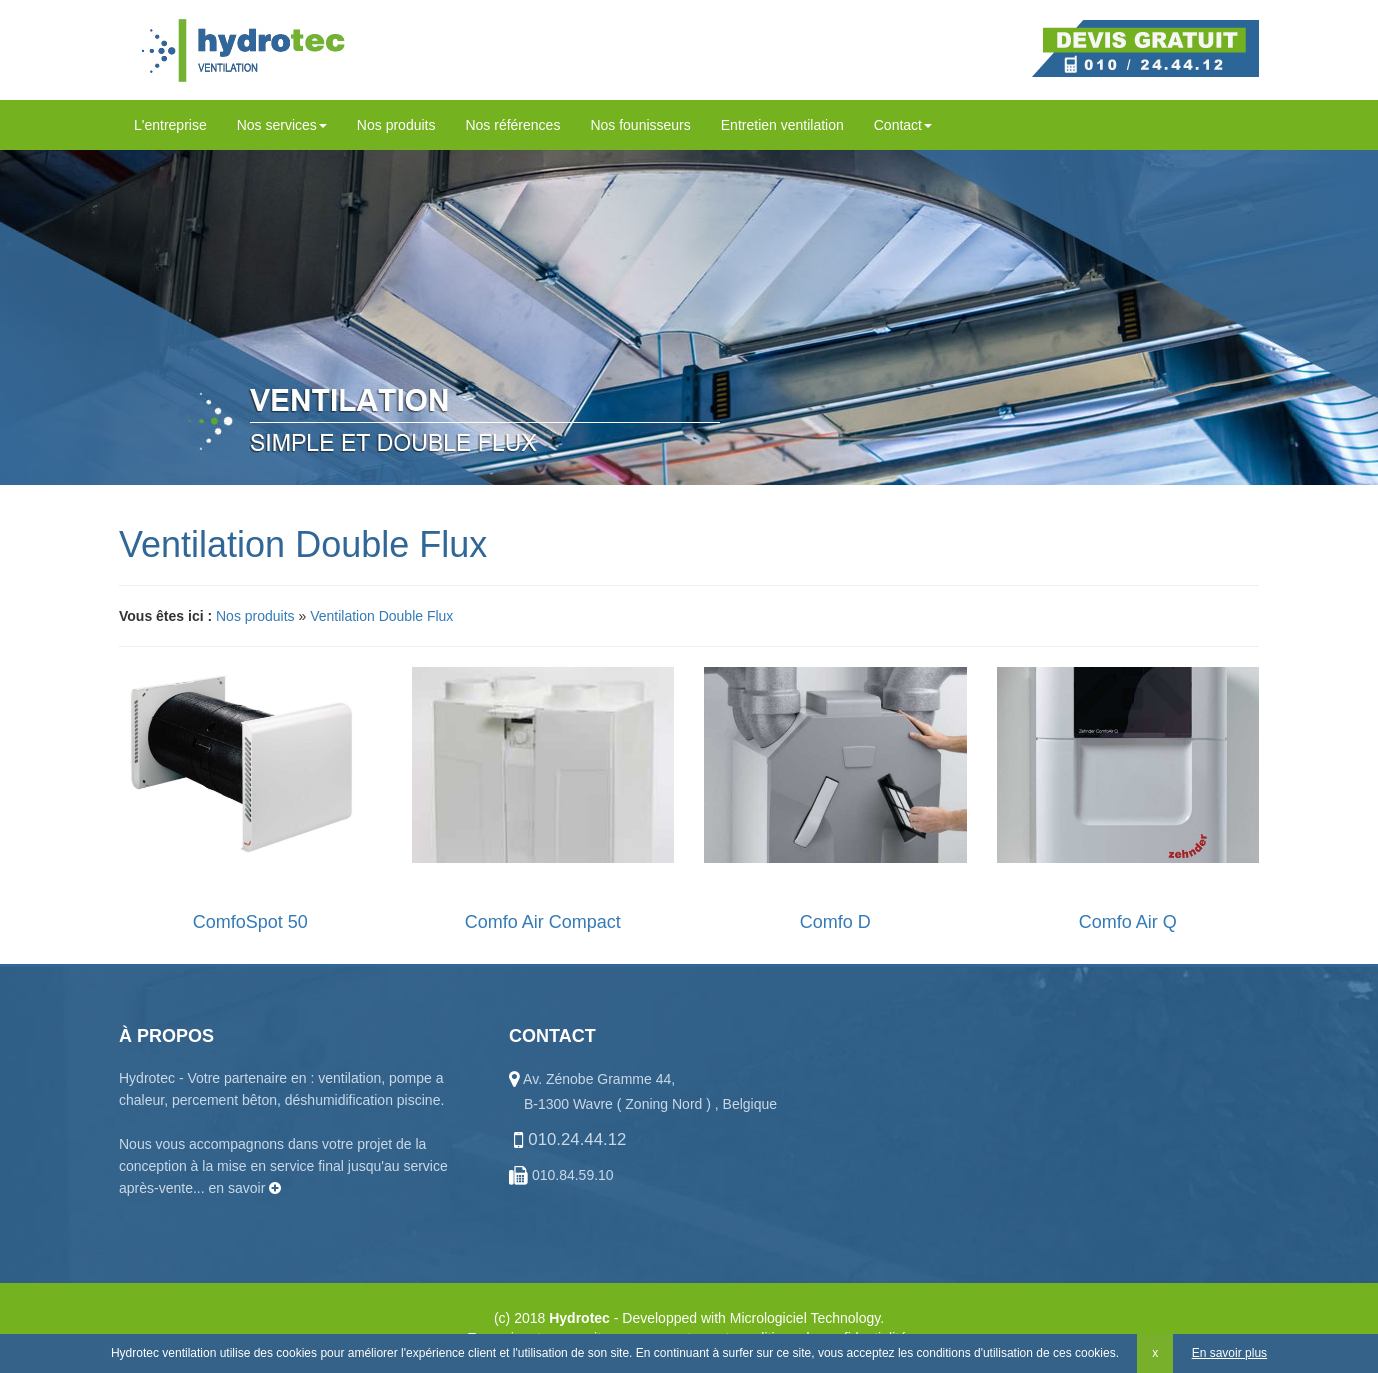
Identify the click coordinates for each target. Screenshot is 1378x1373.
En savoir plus (1229, 1353)
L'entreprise (170, 125)
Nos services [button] (282, 125)
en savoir (245, 1188)
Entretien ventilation (782, 125)
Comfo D (835, 922)
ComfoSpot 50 (250, 922)
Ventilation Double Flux (381, 616)
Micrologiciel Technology (805, 1318)
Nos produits (396, 125)
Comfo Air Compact (543, 922)
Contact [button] (903, 125)
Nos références (512, 125)
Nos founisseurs (640, 125)
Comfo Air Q (1128, 922)
